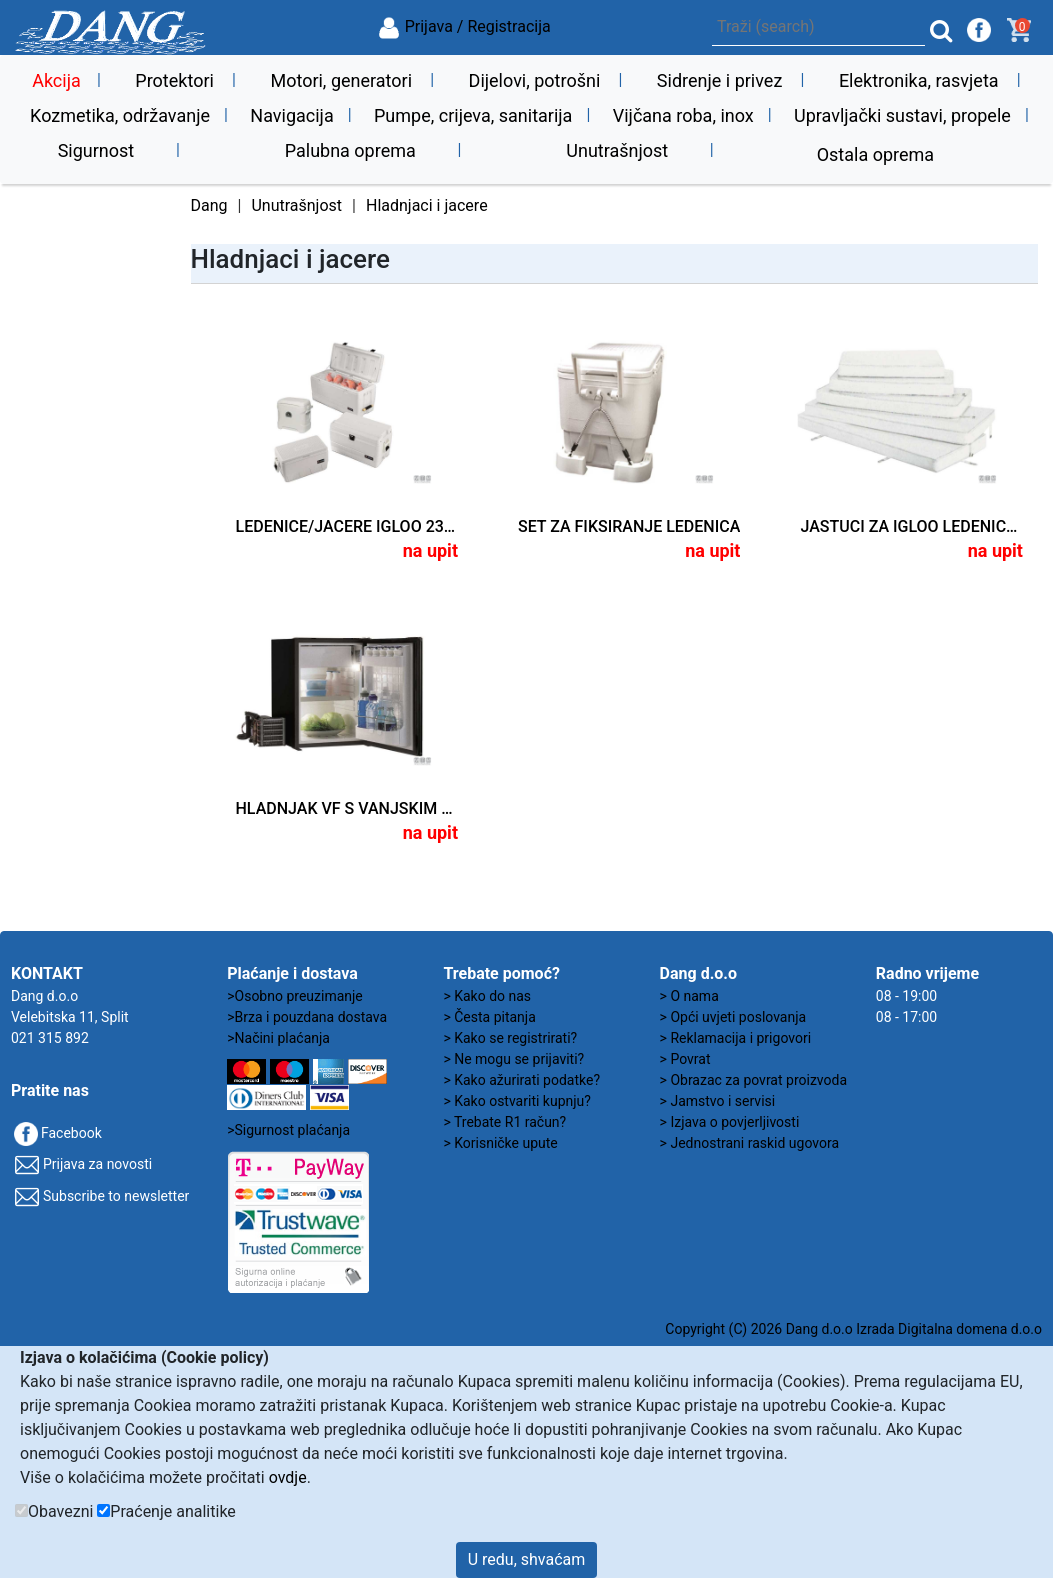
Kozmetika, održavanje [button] (120, 115)
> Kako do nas (487, 996)
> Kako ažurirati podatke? (521, 1080)
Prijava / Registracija (464, 26)
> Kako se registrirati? (510, 1038)
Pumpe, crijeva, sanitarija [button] (473, 115)
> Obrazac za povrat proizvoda (753, 1080)
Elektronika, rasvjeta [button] (919, 80)
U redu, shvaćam (527, 1559)
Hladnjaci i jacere (427, 205)
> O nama (689, 996)
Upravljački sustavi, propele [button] (902, 115)
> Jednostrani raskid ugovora (749, 1143)
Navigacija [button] (291, 115)
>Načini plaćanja (278, 1038)
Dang (209, 205)
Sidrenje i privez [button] (719, 80)
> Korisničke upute (500, 1143)
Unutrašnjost (296, 205)
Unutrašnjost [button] (617, 150)
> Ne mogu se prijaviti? (513, 1059)
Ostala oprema (875, 154)
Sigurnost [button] (96, 150)
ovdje (288, 1477)
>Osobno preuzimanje (295, 996)
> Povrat (685, 1059)
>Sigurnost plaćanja (288, 1130)
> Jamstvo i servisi (718, 1101)
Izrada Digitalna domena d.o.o (949, 1329)
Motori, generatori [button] (341, 80)
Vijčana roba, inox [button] (683, 115)
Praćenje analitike (172, 1511)
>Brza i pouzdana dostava (307, 1017)
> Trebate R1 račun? (504, 1122)
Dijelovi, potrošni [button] (535, 80)
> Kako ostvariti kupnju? (517, 1101)
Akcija (56, 80)
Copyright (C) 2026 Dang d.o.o (758, 1329)
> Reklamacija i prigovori (735, 1038)
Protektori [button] (174, 80)
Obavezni (60, 1511)
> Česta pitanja (489, 1017)
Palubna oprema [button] (350, 150)
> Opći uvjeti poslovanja (733, 1017)
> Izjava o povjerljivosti (730, 1122)
